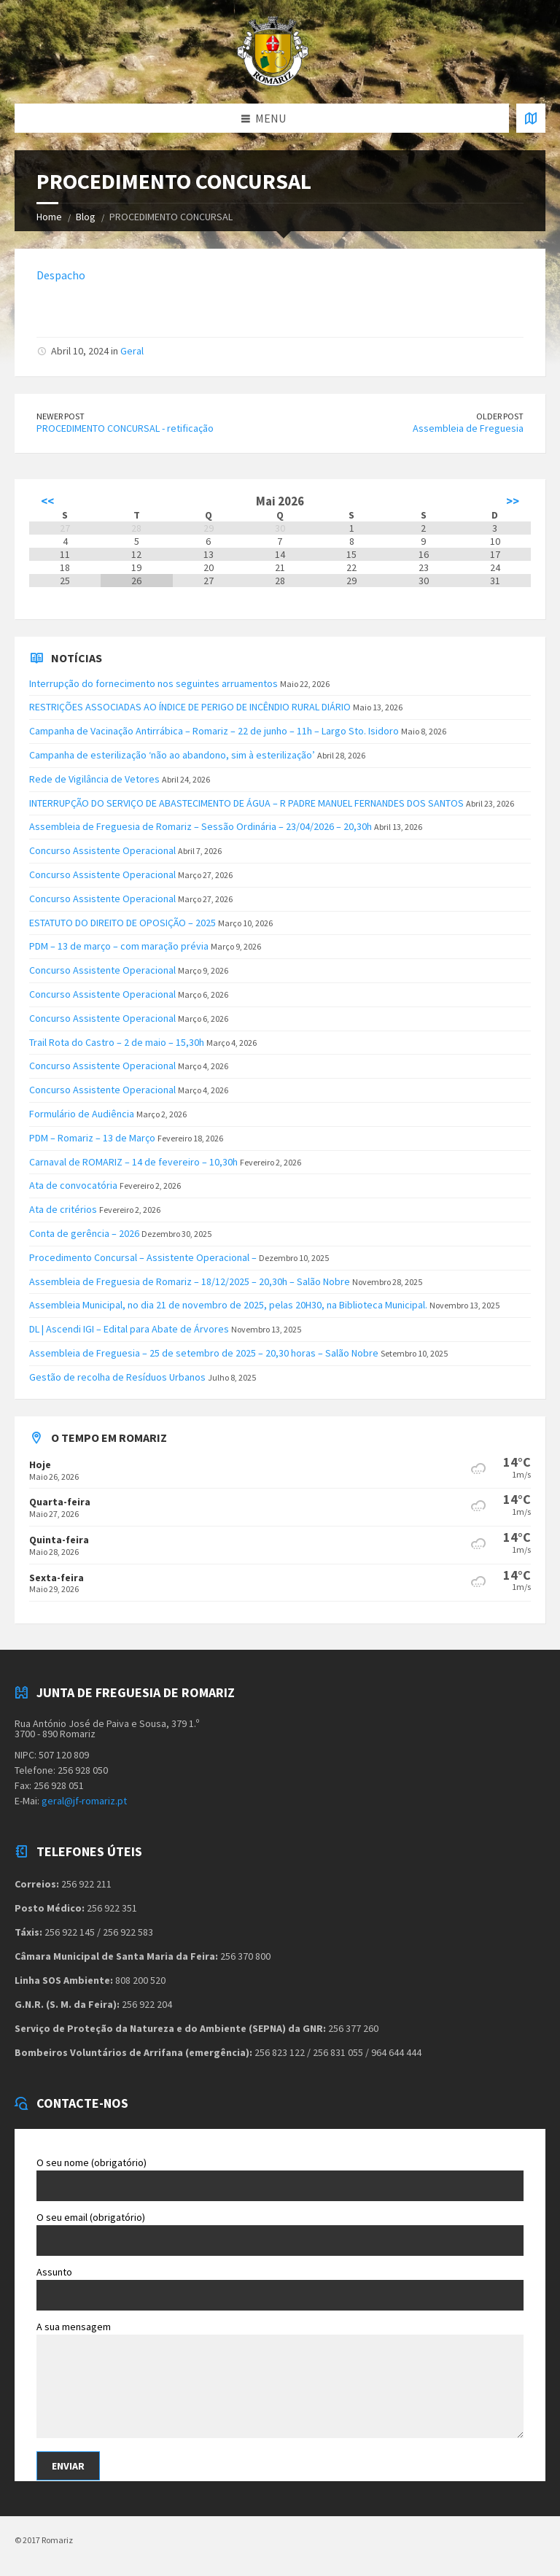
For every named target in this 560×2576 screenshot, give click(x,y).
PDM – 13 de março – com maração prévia (119, 946)
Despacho (60, 275)
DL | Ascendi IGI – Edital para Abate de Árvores (129, 1328)
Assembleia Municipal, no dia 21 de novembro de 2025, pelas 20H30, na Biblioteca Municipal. (228, 1304)
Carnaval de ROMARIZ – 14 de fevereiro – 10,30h (133, 1161)
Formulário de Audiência (81, 1113)
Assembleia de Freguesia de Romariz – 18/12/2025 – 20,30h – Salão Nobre (189, 1281)
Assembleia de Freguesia (468, 428)
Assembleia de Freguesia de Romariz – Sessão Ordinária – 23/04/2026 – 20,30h (200, 826)
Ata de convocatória (73, 1185)
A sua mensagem (280, 2381)
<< (47, 501)
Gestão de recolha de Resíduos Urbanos (117, 1377)
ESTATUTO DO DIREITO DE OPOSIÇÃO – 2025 (122, 922)
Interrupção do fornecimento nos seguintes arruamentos (153, 683)
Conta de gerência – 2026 (84, 1233)
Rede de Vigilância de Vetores (94, 778)
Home (49, 216)
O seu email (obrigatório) (280, 2233)
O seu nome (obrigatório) (280, 2178)
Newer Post (60, 416)
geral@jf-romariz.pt (84, 1800)
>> (512, 501)
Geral (132, 350)
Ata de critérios (63, 1209)
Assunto (280, 2288)
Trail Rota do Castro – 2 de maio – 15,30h (116, 1042)
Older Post (500, 416)
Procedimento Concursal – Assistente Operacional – (143, 1257)
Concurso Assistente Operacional (102, 850)
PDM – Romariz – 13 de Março (92, 1137)
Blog (86, 216)
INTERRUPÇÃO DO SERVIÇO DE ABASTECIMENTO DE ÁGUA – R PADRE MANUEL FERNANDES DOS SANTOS (246, 803)
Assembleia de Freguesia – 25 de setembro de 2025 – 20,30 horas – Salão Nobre (203, 1352)
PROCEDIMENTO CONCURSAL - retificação (125, 428)
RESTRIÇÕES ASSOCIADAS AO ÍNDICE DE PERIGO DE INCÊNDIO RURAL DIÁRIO (190, 706)
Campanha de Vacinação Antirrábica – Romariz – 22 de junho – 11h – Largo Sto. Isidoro (214, 730)
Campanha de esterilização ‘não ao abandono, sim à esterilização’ (172, 754)
